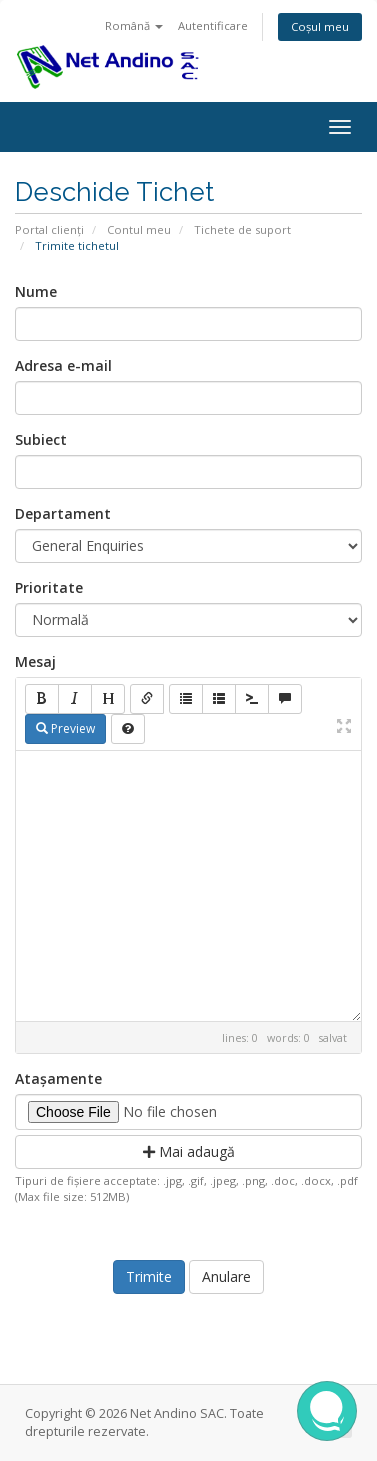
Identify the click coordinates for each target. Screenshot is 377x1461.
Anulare (226, 1276)
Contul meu (139, 229)
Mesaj (35, 661)
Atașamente (58, 1078)
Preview (65, 728)
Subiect (41, 439)
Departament (63, 513)
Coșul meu (320, 26)
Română (134, 25)
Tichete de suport (242, 229)
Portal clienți (49, 229)
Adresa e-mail (63, 365)
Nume (36, 291)
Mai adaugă (189, 1151)
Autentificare (213, 25)
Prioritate (49, 587)
